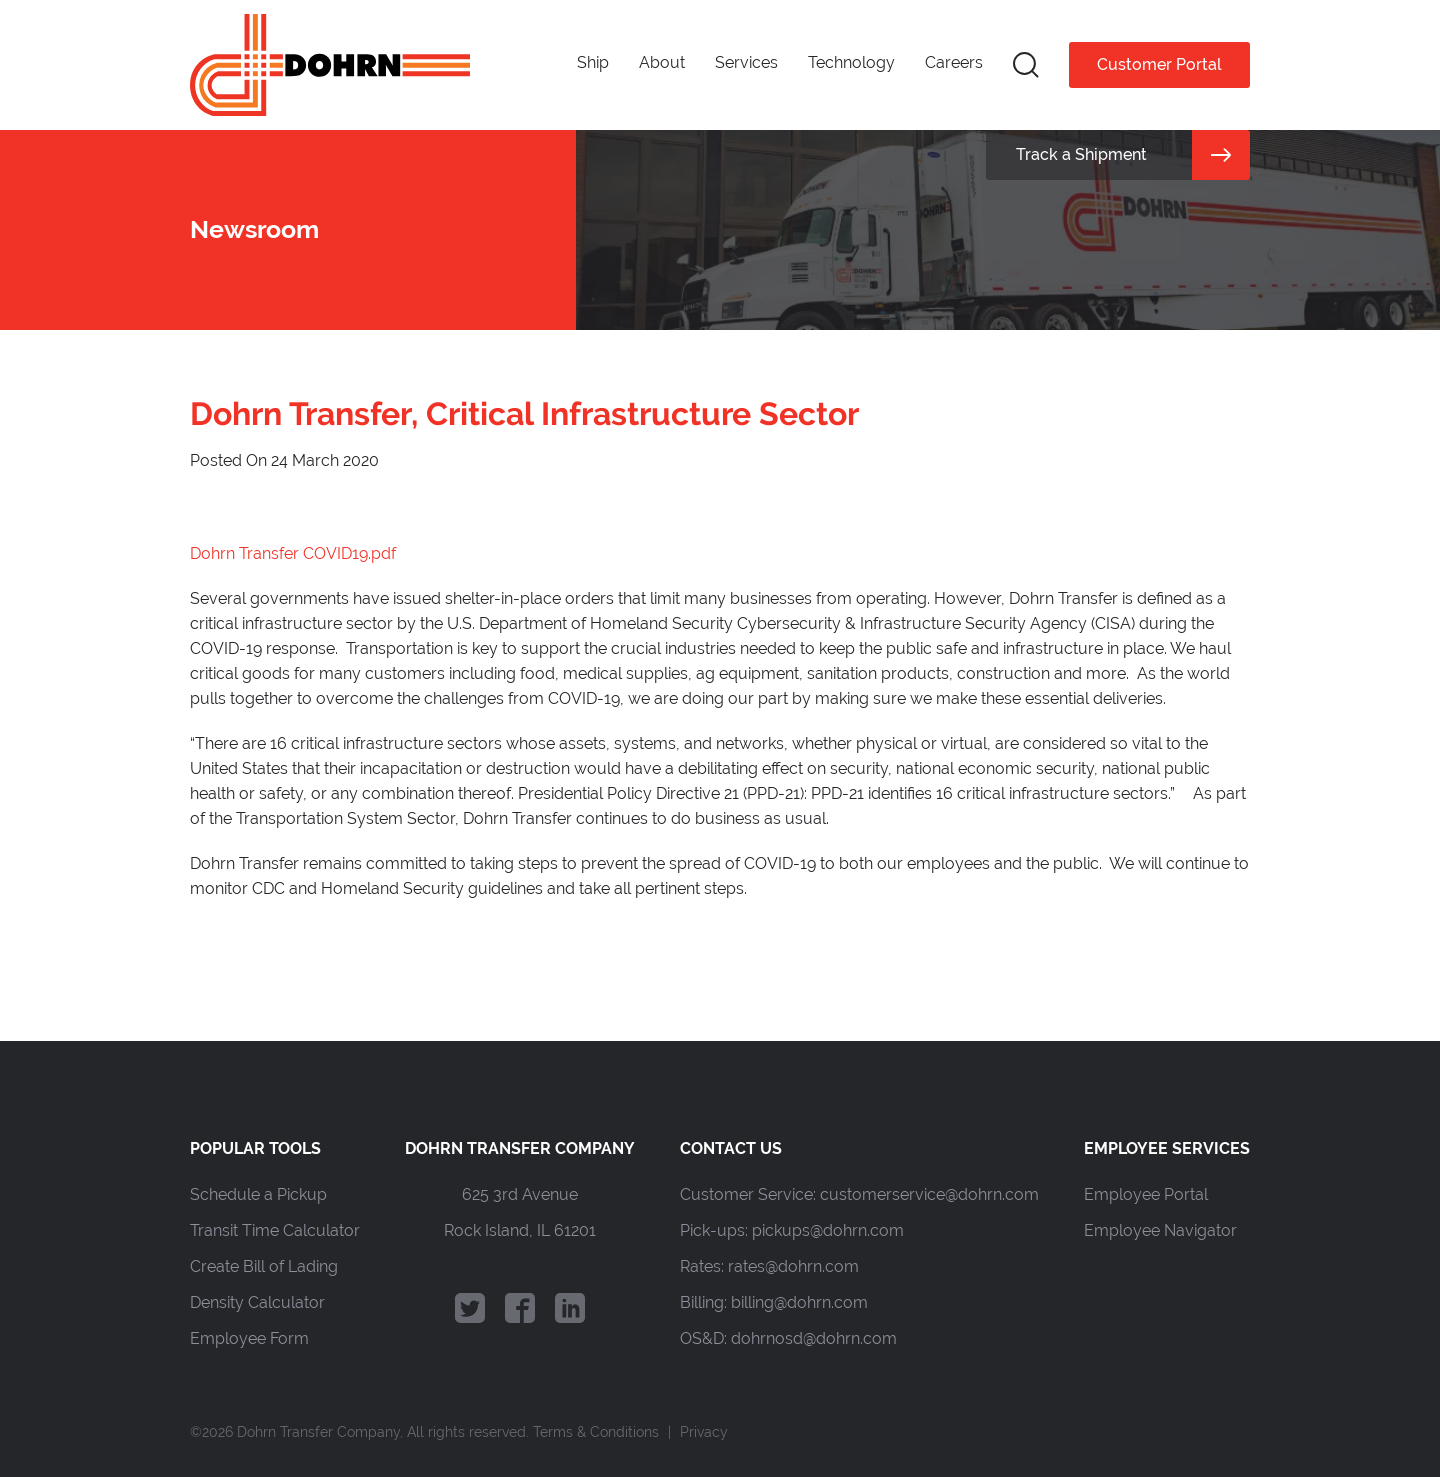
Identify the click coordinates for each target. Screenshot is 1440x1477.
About (662, 62)
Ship (593, 62)
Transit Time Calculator (275, 1230)
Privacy (704, 1432)
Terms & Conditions (596, 1432)
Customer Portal (1159, 64)
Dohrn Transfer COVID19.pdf (293, 553)
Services (746, 62)
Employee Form (249, 1338)
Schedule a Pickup (258, 1194)
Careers (954, 62)
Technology (851, 62)
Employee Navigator (1160, 1230)
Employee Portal (1146, 1194)
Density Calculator (257, 1302)
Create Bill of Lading (264, 1266)
